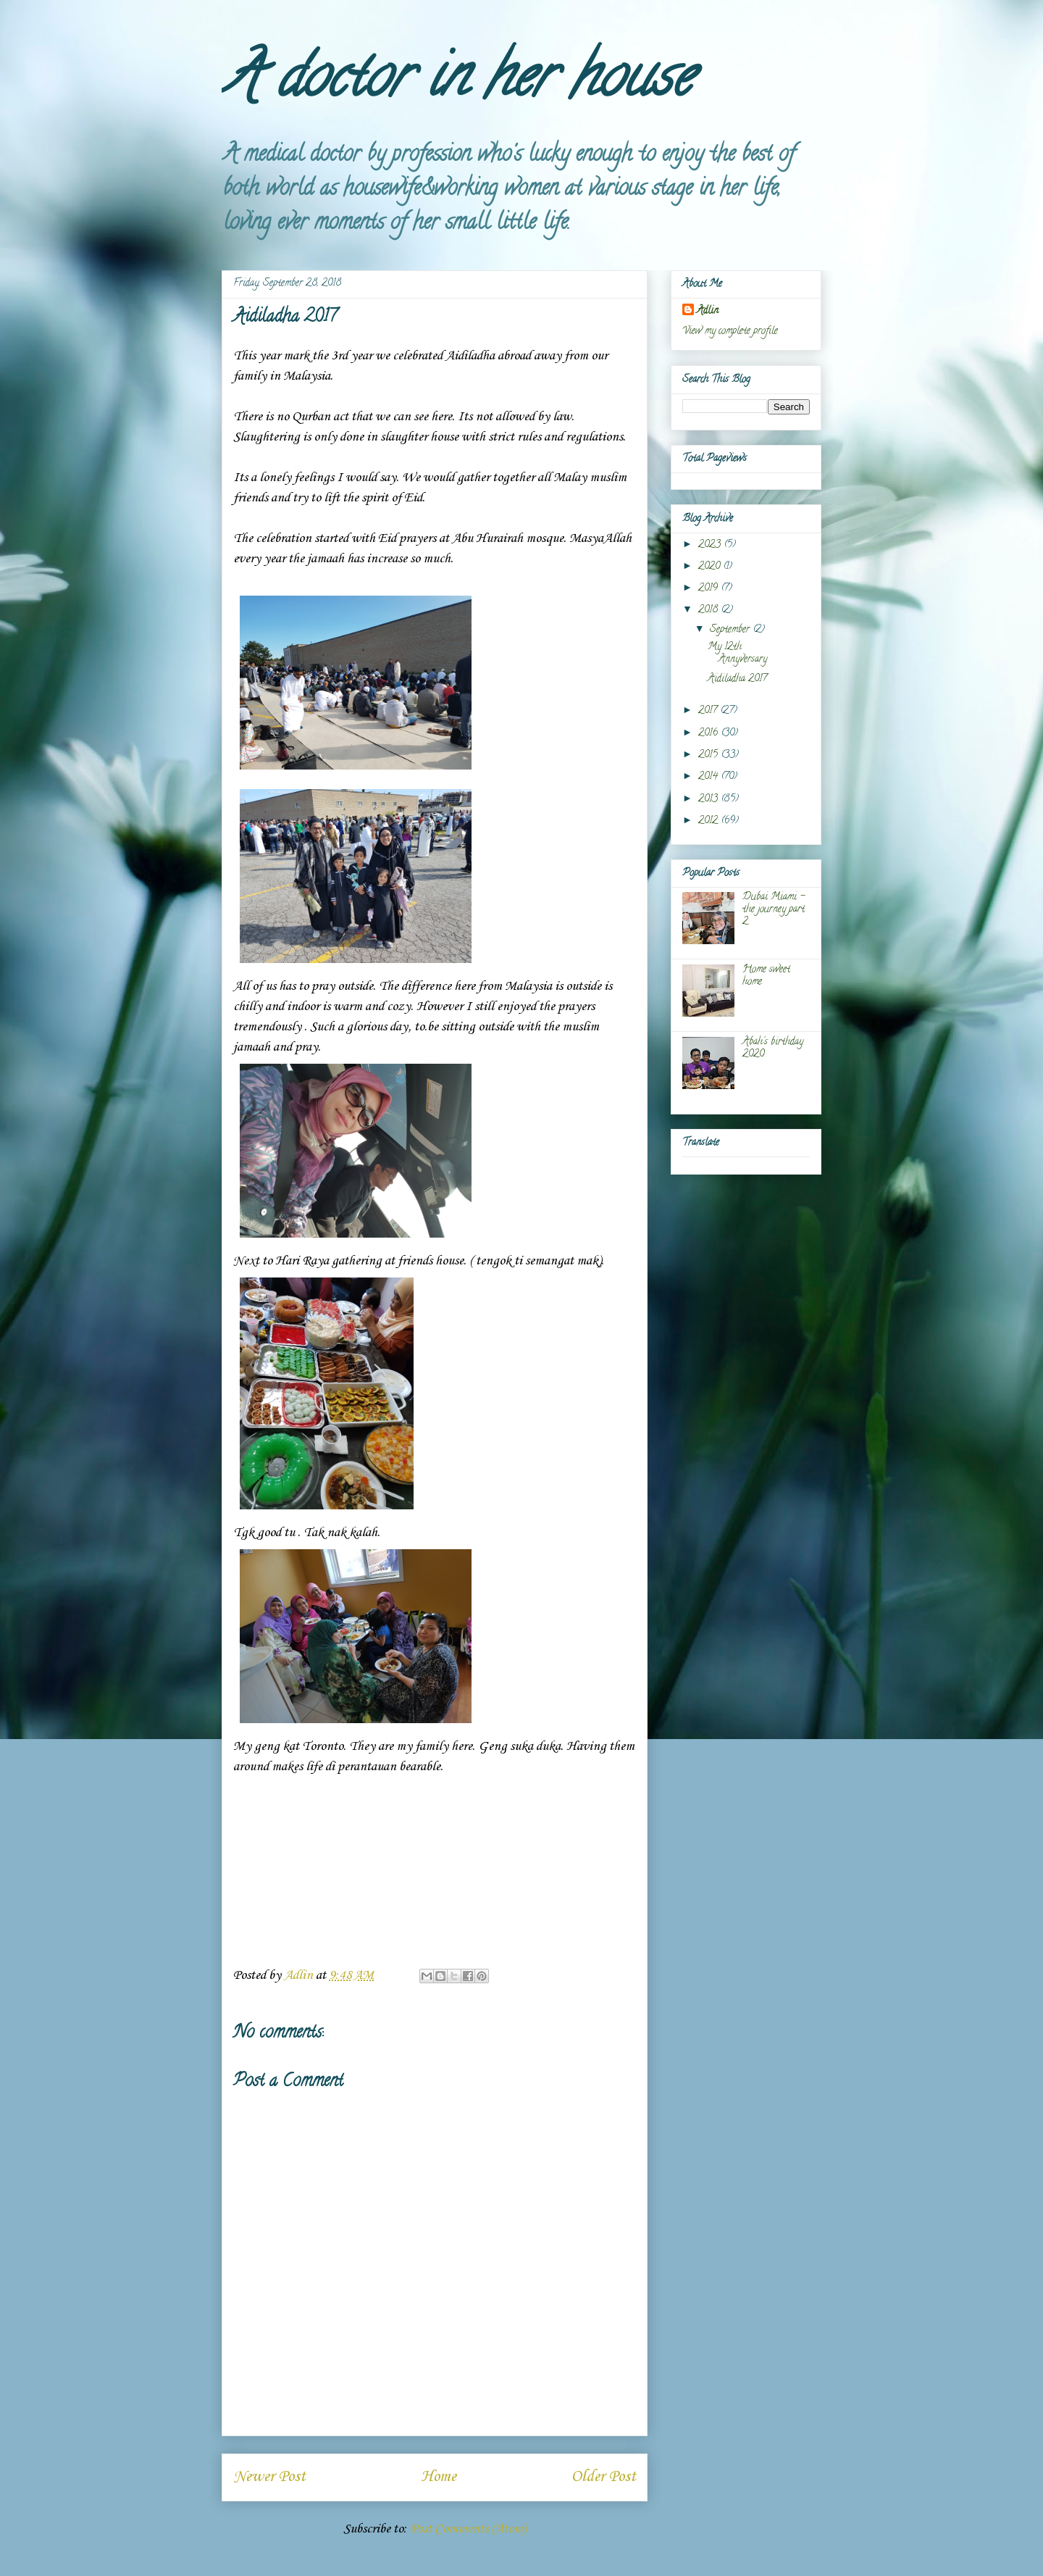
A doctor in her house (457, 83)
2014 (709, 777)
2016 (709, 733)
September (731, 630)
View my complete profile (730, 331)
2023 (711, 545)
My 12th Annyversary (737, 653)
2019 (709, 588)
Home (438, 2476)
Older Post (603, 2476)
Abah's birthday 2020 (772, 1048)
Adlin (708, 311)
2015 (709, 755)
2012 (709, 821)
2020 (710, 567)
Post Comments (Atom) (468, 2529)
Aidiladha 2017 (737, 679)
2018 (709, 610)
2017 (709, 711)
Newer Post (269, 2476)
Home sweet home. (766, 976)
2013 (709, 799)
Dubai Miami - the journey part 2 (773, 910)
